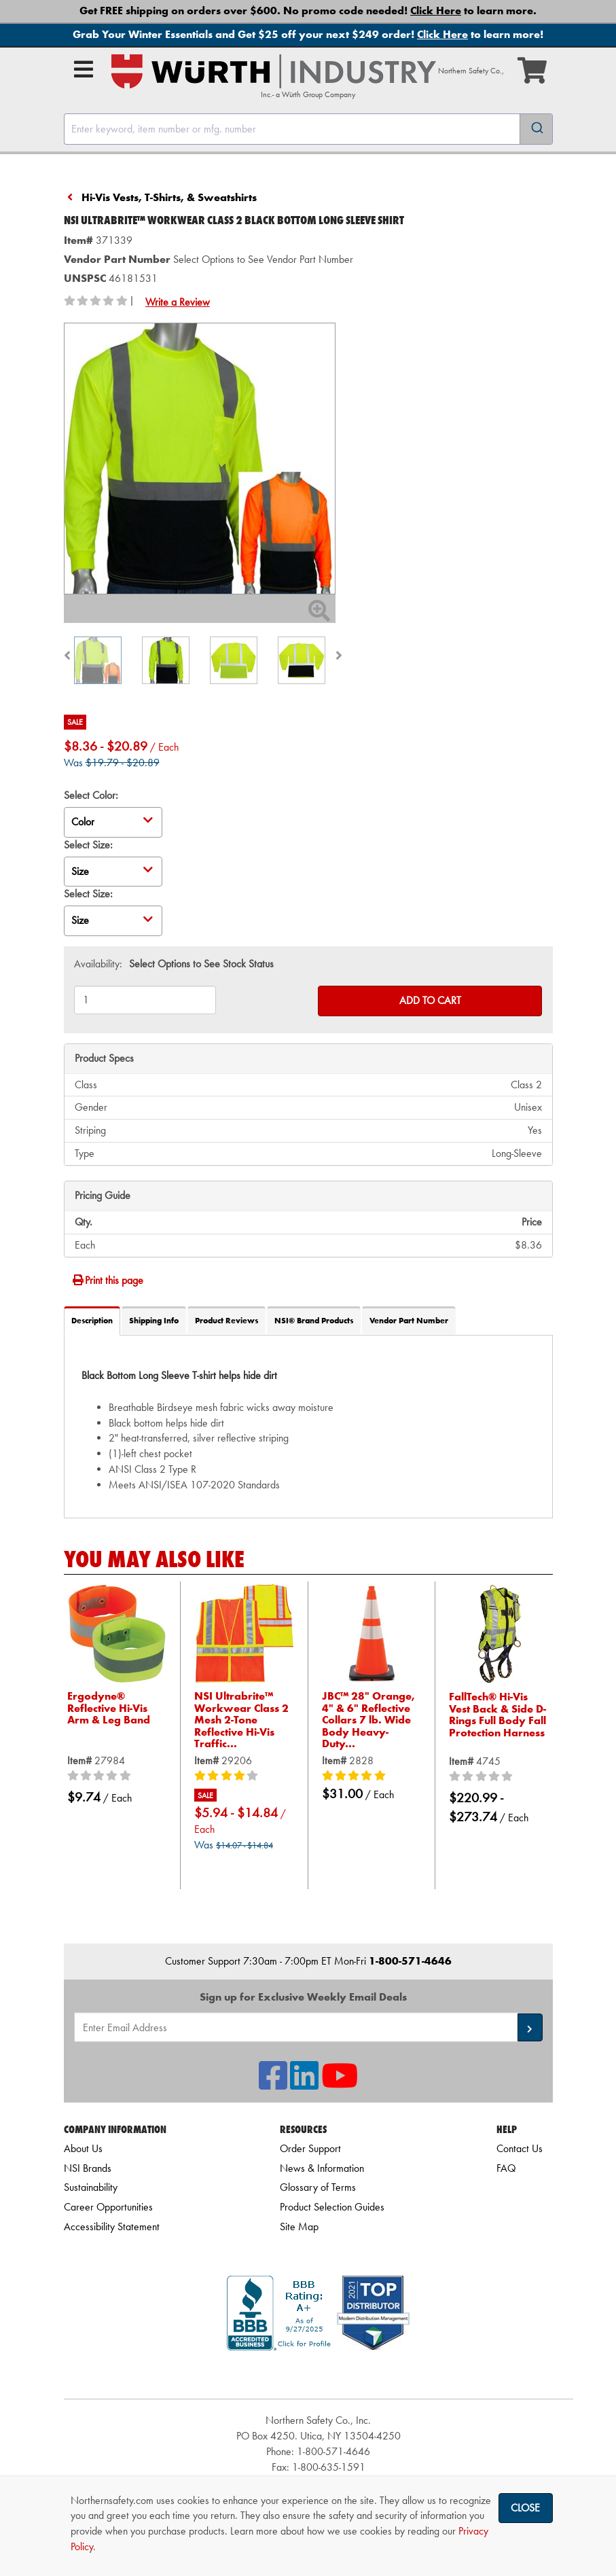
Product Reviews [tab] (226, 1320)
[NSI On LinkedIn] (304, 2083)
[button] (530, 2027)
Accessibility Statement (112, 2226)
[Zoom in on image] (200, 458)
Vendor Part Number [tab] (408, 1320)
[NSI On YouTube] (339, 2083)
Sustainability (90, 2187)
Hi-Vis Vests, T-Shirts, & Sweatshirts (169, 197)
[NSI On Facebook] (273, 2083)
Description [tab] (92, 1320)
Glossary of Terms (318, 2187)
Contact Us (519, 2148)
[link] (318, 2374)
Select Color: (91, 795)
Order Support (310, 2148)
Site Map (299, 2226)
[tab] (308, 1426)
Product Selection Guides (332, 2206)
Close (525, 2507)
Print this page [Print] (107, 1280)
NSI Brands (87, 2168)
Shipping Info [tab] (154, 1320)
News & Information (322, 2168)
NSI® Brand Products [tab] (313, 1320)
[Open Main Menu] (83, 69)
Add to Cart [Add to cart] (430, 1000)
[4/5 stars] (244, 1776)
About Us (83, 2148)
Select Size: (88, 844)
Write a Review (177, 302)
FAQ (505, 2168)
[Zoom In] (319, 615)
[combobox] (308, 129)
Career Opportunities (108, 2206)
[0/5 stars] (117, 1776)
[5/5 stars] (372, 1776)
